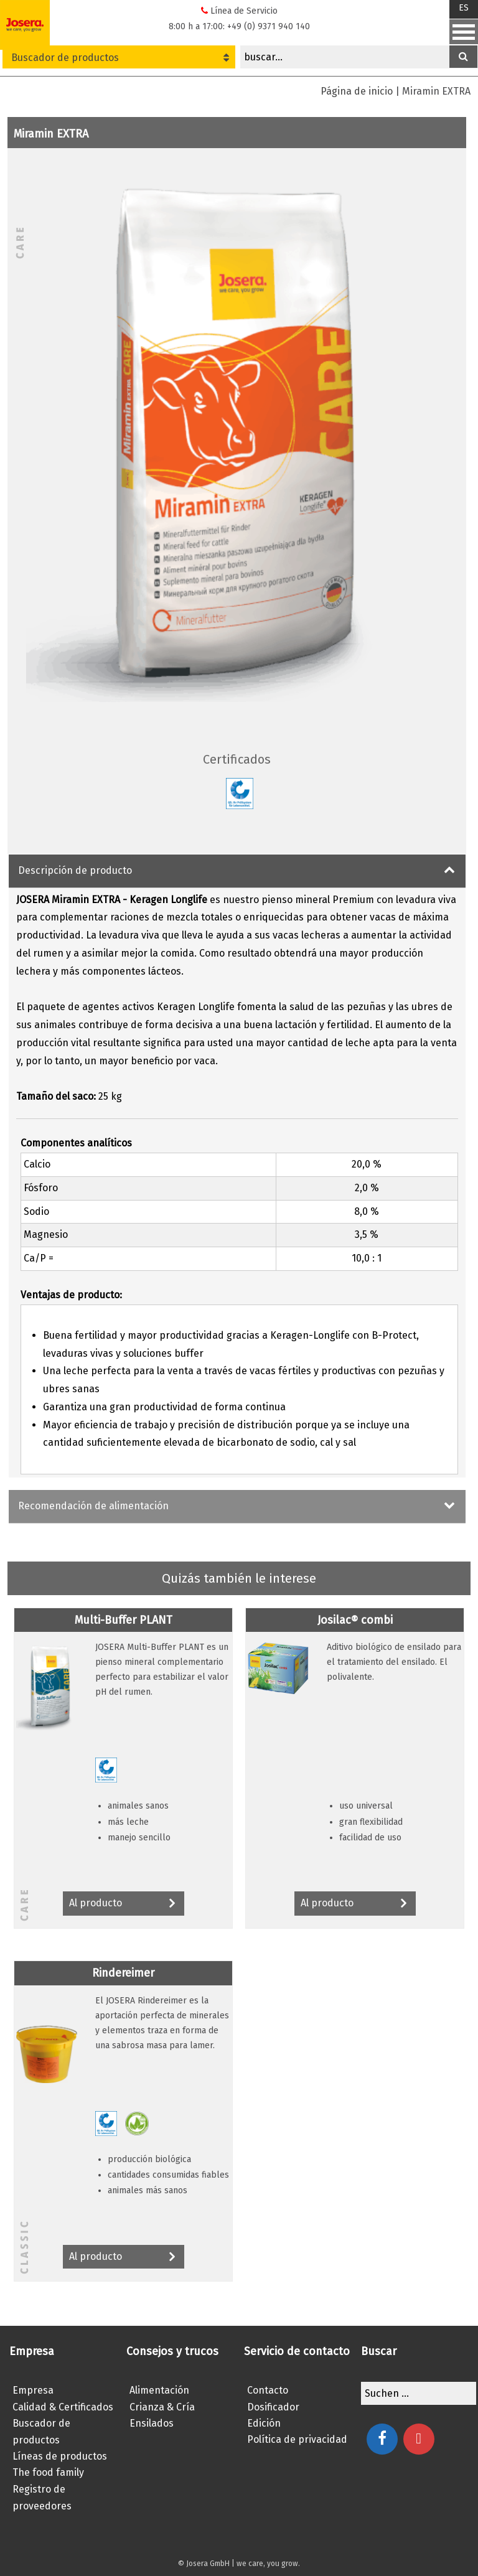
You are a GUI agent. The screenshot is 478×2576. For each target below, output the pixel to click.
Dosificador (273, 2407)
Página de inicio (357, 91)
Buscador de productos (120, 57)
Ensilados (151, 2423)
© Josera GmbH (204, 2563)
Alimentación (159, 2390)
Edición (264, 2423)
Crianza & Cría (162, 2407)
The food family (48, 2472)
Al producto (123, 1904)
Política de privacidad (297, 2439)
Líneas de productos (59, 2456)
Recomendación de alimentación (93, 1506)
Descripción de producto (75, 870)
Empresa (33, 2390)
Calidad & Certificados (62, 2407)
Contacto (267, 2390)
